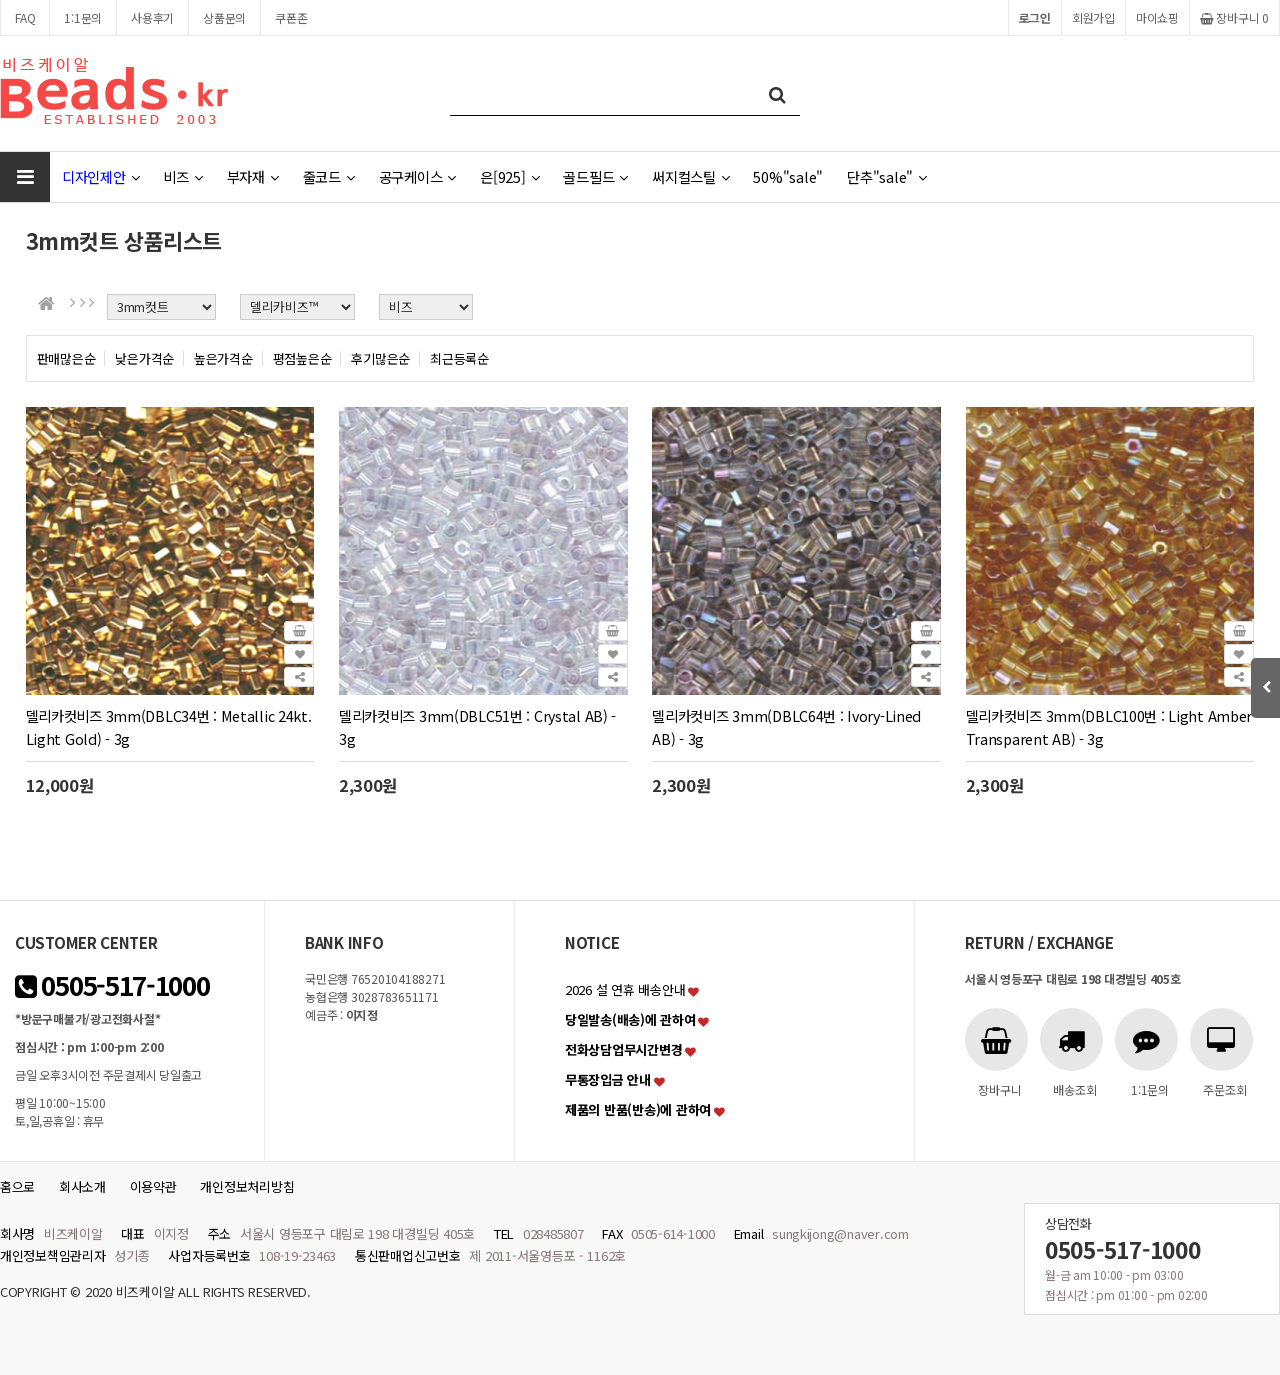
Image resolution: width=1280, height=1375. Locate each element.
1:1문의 (83, 17)
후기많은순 (380, 358)
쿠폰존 (291, 17)
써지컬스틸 (690, 176)
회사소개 (82, 1186)
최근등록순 (459, 358)
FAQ (25, 17)
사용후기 (152, 17)
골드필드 (595, 176)
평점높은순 (302, 358)
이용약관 (153, 1186)
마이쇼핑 (1157, 17)
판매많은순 (66, 358)
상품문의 (224, 17)
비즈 (182, 176)
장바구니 (1234, 17)
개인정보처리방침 (247, 1186)
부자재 (253, 176)
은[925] (509, 176)
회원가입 (1093, 17)
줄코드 (329, 176)
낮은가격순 (144, 358)
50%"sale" (788, 176)
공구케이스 (417, 176)
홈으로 (17, 1186)
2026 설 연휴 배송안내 (625, 989)
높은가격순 (223, 358)
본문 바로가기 (0, 0)
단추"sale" (887, 176)
